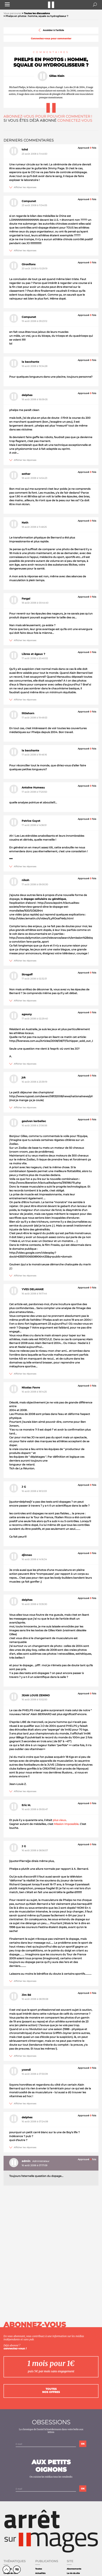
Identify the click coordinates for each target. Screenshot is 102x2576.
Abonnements (74, 2569)
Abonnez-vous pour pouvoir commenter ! (48, 116)
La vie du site (73, 2573)
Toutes (38, 2569)
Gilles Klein (56, 76)
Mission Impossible (66, 1824)
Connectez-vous (74, 120)
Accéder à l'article (51, 30)
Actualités (40, 2573)
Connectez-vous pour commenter (51, 38)
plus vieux (59, 1820)
